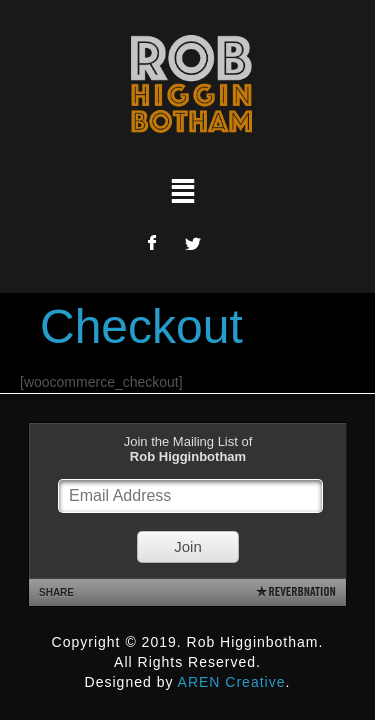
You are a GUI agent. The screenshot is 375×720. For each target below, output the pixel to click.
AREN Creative (232, 682)
